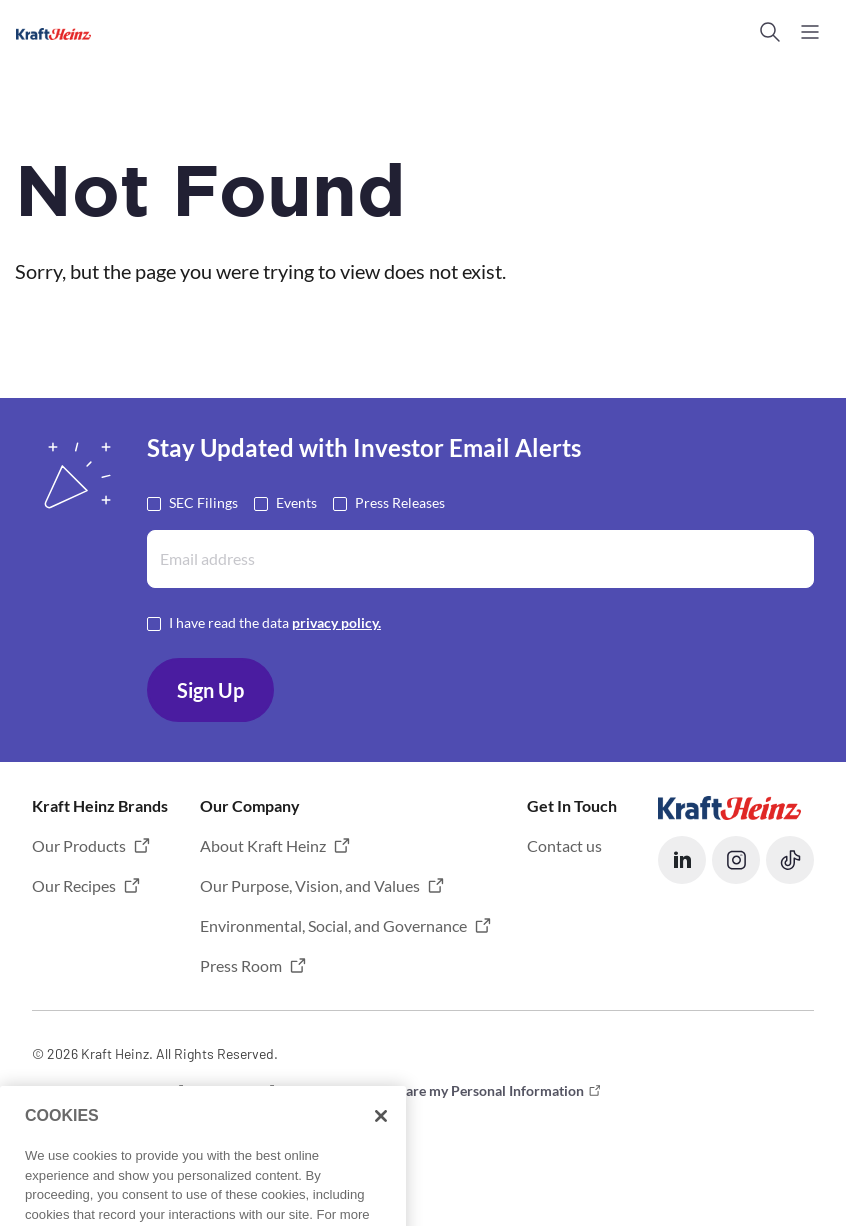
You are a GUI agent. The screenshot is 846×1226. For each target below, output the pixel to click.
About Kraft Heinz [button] (263, 845)
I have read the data (275, 621)
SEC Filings (203, 501)
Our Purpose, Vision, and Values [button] (310, 885)
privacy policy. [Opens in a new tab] (336, 622)
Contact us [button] (564, 845)
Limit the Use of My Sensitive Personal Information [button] (189, 1119)
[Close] (381, 1160)
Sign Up (210, 690)
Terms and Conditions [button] (99, 1090)
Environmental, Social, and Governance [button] (333, 925)
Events (296, 501)
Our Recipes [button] (74, 885)
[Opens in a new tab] (729, 805)
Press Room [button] (241, 965)
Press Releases (400, 501)
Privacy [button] (234, 1090)
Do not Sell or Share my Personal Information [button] (443, 1090)
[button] (770, 32)
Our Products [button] (79, 845)
